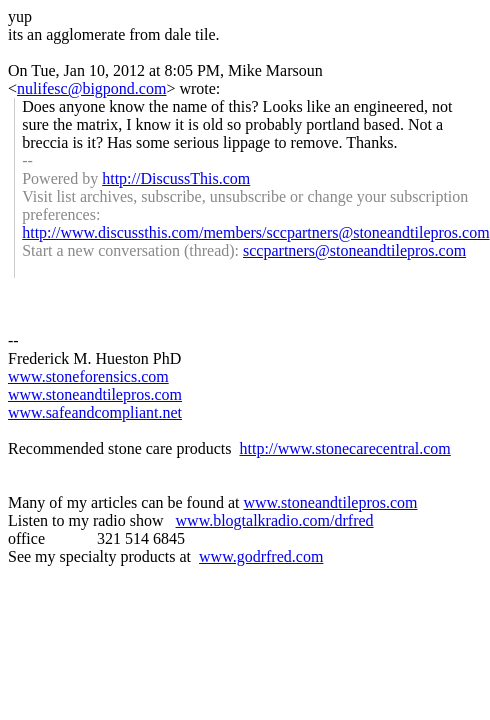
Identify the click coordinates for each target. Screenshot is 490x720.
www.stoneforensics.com (88, 376)
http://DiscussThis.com (176, 178)
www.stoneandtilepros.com (95, 394)
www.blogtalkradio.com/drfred (275, 520)
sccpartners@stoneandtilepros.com (354, 250)
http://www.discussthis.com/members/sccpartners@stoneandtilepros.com (255, 232)
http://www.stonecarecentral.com (344, 448)
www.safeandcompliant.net (95, 412)
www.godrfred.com (261, 556)
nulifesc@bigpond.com (91, 88)
